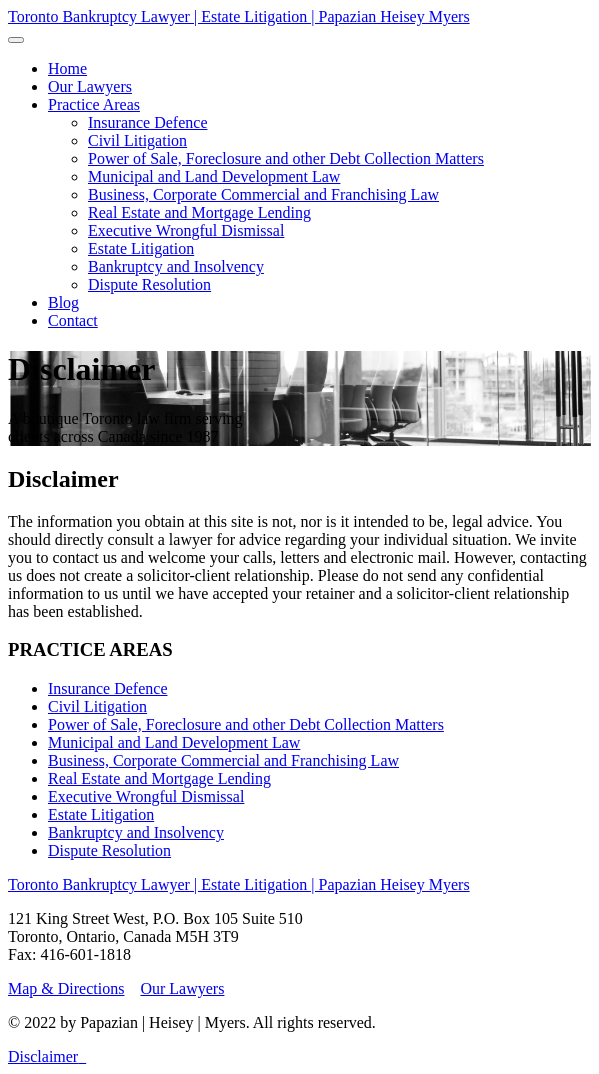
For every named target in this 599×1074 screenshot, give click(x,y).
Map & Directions (66, 988)
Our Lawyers (182, 988)
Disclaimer (43, 1056)
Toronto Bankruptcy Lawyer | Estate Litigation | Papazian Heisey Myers (239, 16)
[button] (94, 104)
